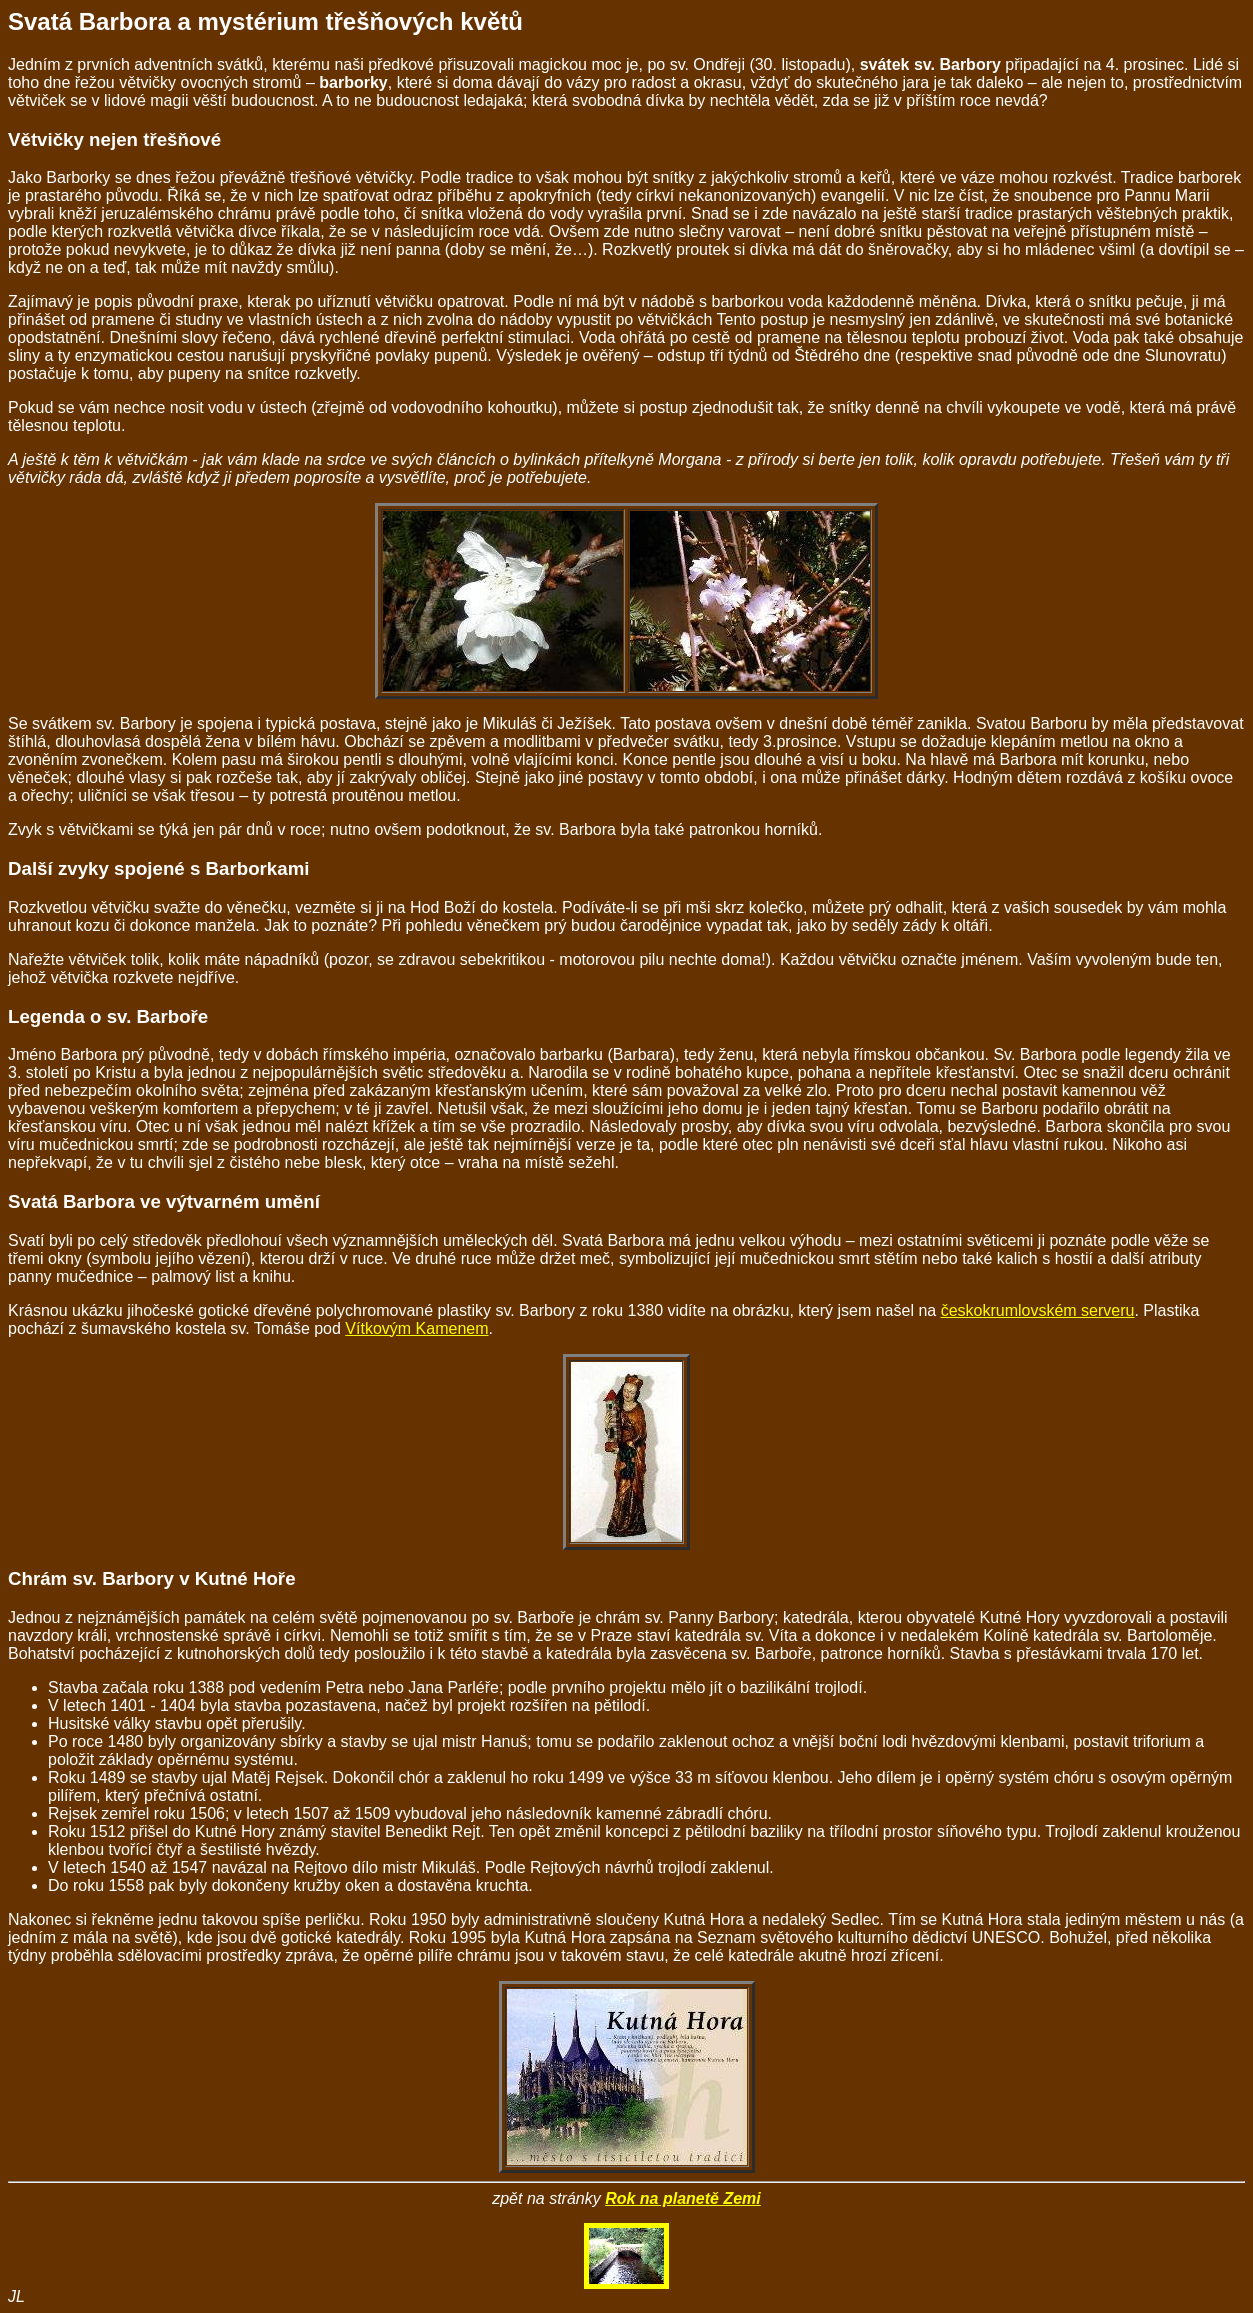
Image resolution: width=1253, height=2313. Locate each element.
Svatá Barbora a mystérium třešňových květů (265, 21)
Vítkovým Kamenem (416, 1328)
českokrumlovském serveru (1038, 1310)
